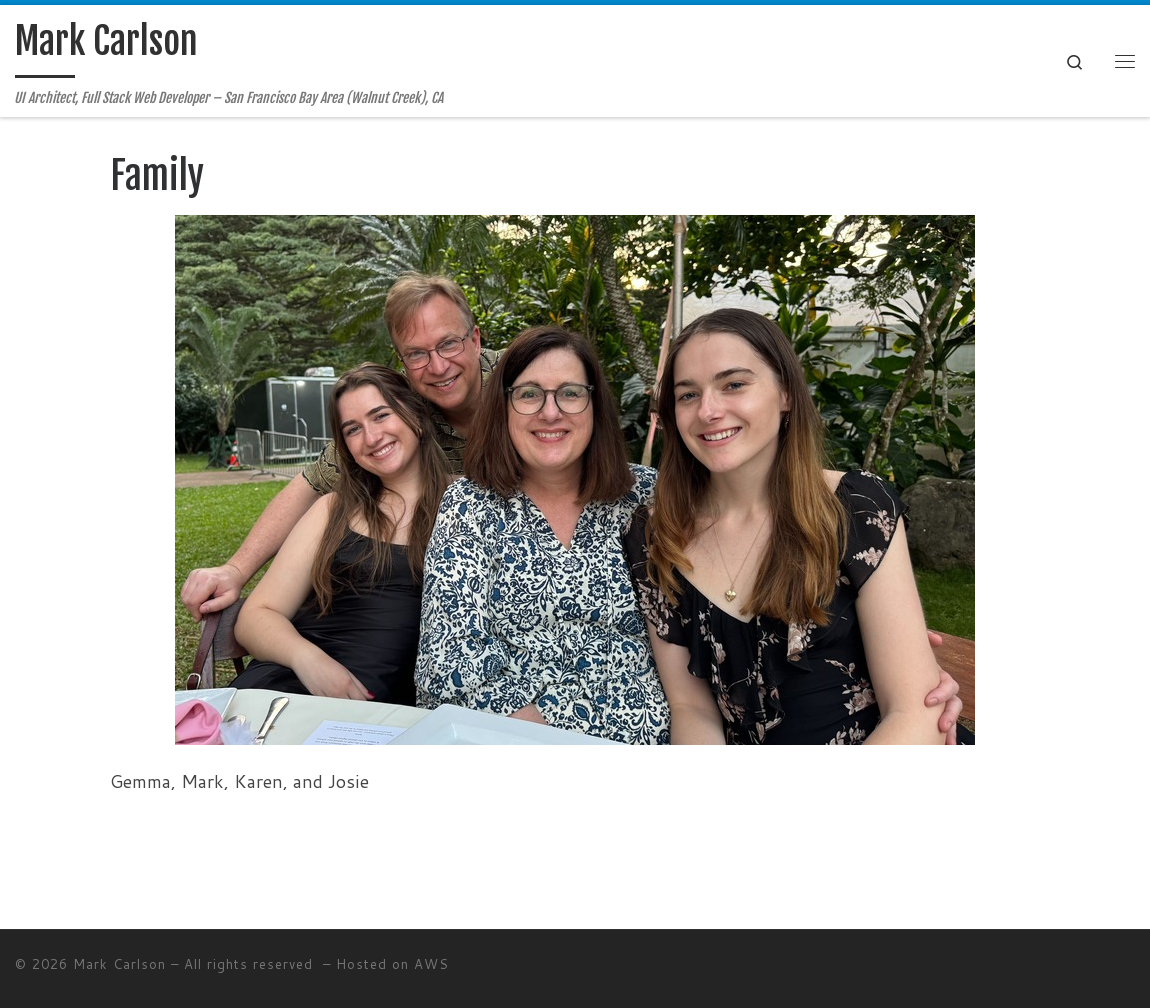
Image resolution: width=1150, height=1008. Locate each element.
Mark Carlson (119, 964)
